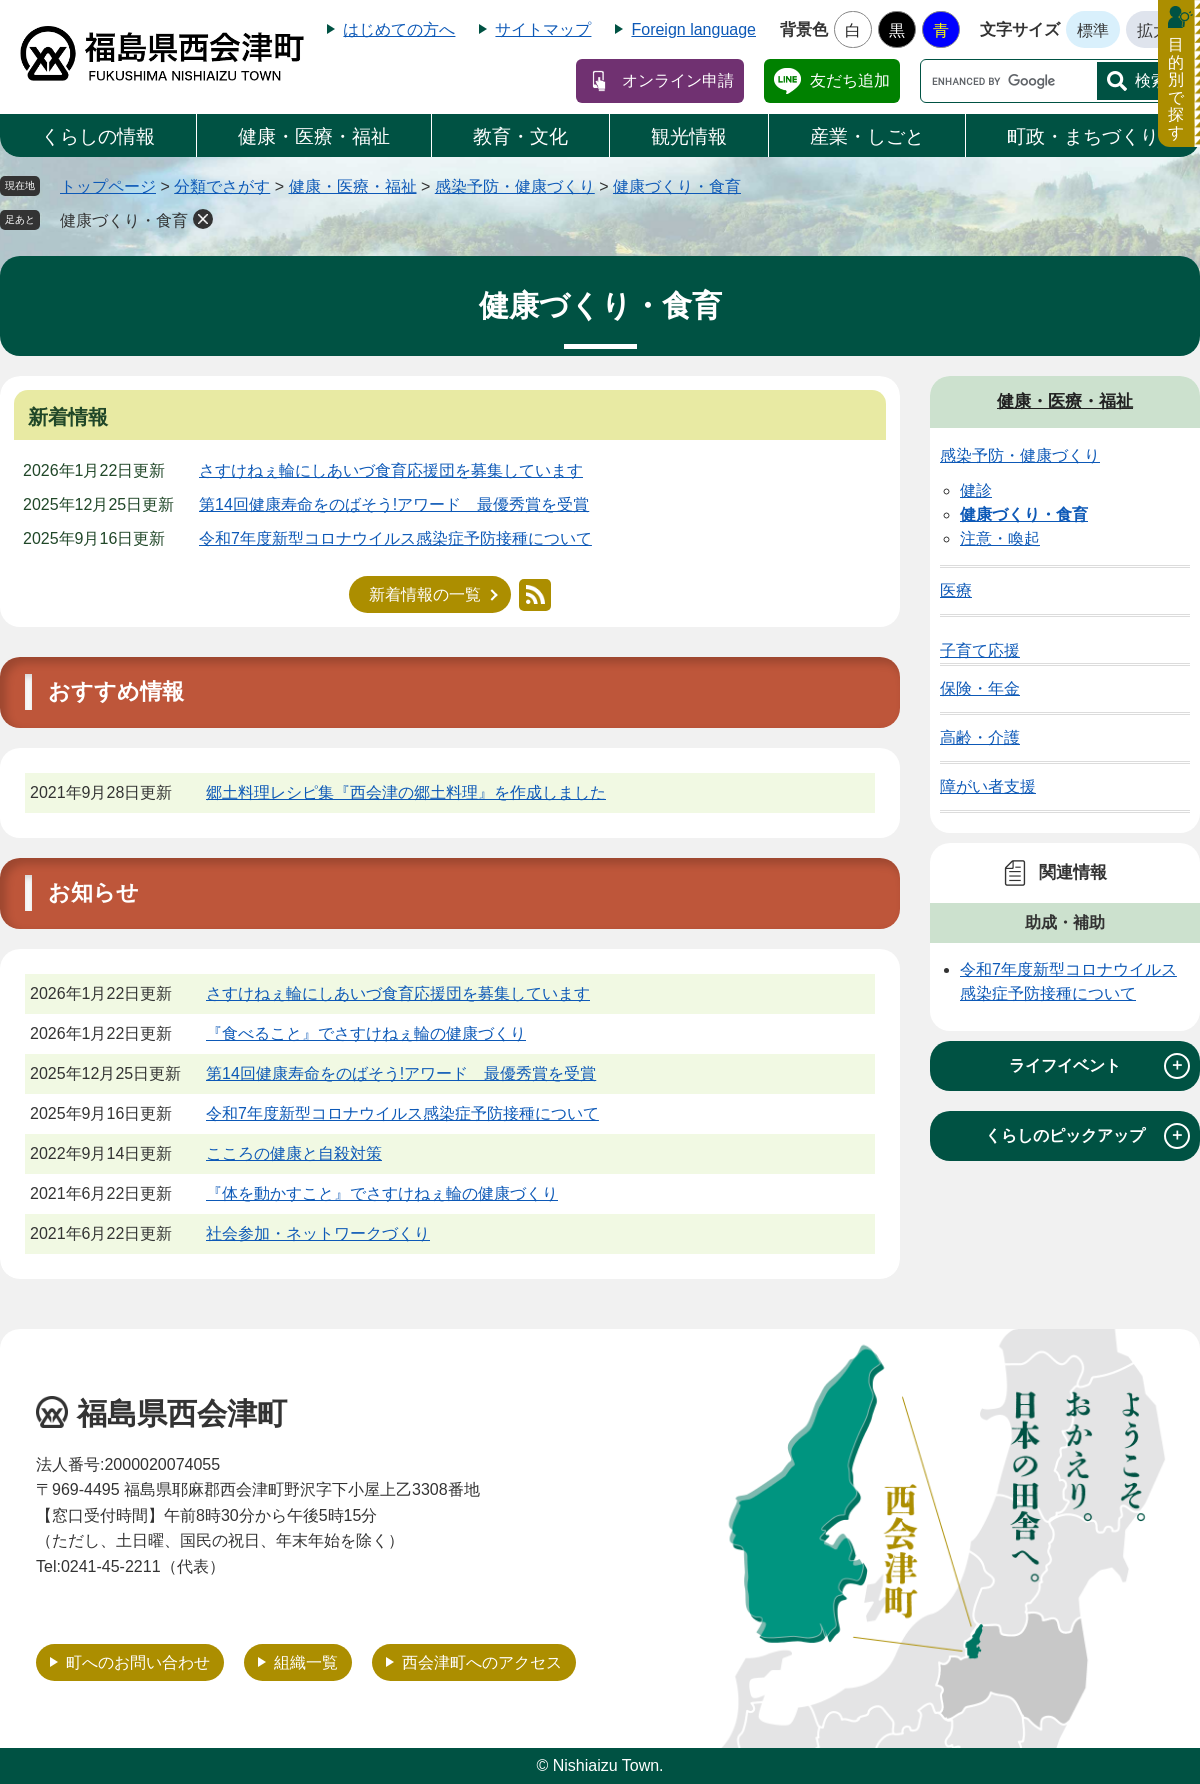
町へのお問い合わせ (138, 1662)
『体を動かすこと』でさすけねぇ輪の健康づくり (382, 1193)
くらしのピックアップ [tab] (1087, 1136)
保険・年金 (980, 688)
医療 (956, 590)
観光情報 (689, 136)
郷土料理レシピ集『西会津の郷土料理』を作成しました (406, 792)
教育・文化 (520, 136)
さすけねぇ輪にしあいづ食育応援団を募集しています (391, 470)
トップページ (108, 186)
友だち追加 (850, 80)
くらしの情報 (98, 136)
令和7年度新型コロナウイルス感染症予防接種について (395, 538)
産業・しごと (867, 136)
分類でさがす (222, 186)
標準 (1093, 30)
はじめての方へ (399, 29)
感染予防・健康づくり (515, 186)
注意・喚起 (1000, 538)
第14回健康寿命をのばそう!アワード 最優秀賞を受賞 (394, 504)
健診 (976, 490)
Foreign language (693, 29)
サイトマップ (543, 29)
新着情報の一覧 (425, 594)
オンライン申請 (678, 80)
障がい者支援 (988, 786)
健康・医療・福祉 (314, 136)
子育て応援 (980, 650)
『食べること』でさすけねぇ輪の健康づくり (366, 1033)
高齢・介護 (980, 737)
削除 (203, 219)
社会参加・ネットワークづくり (318, 1233)
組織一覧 (306, 1662)
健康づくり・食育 (677, 186)
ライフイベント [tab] (1099, 1066)
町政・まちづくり (1083, 136)
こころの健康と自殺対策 (294, 1153)
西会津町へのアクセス (482, 1662)
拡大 (1153, 30)
